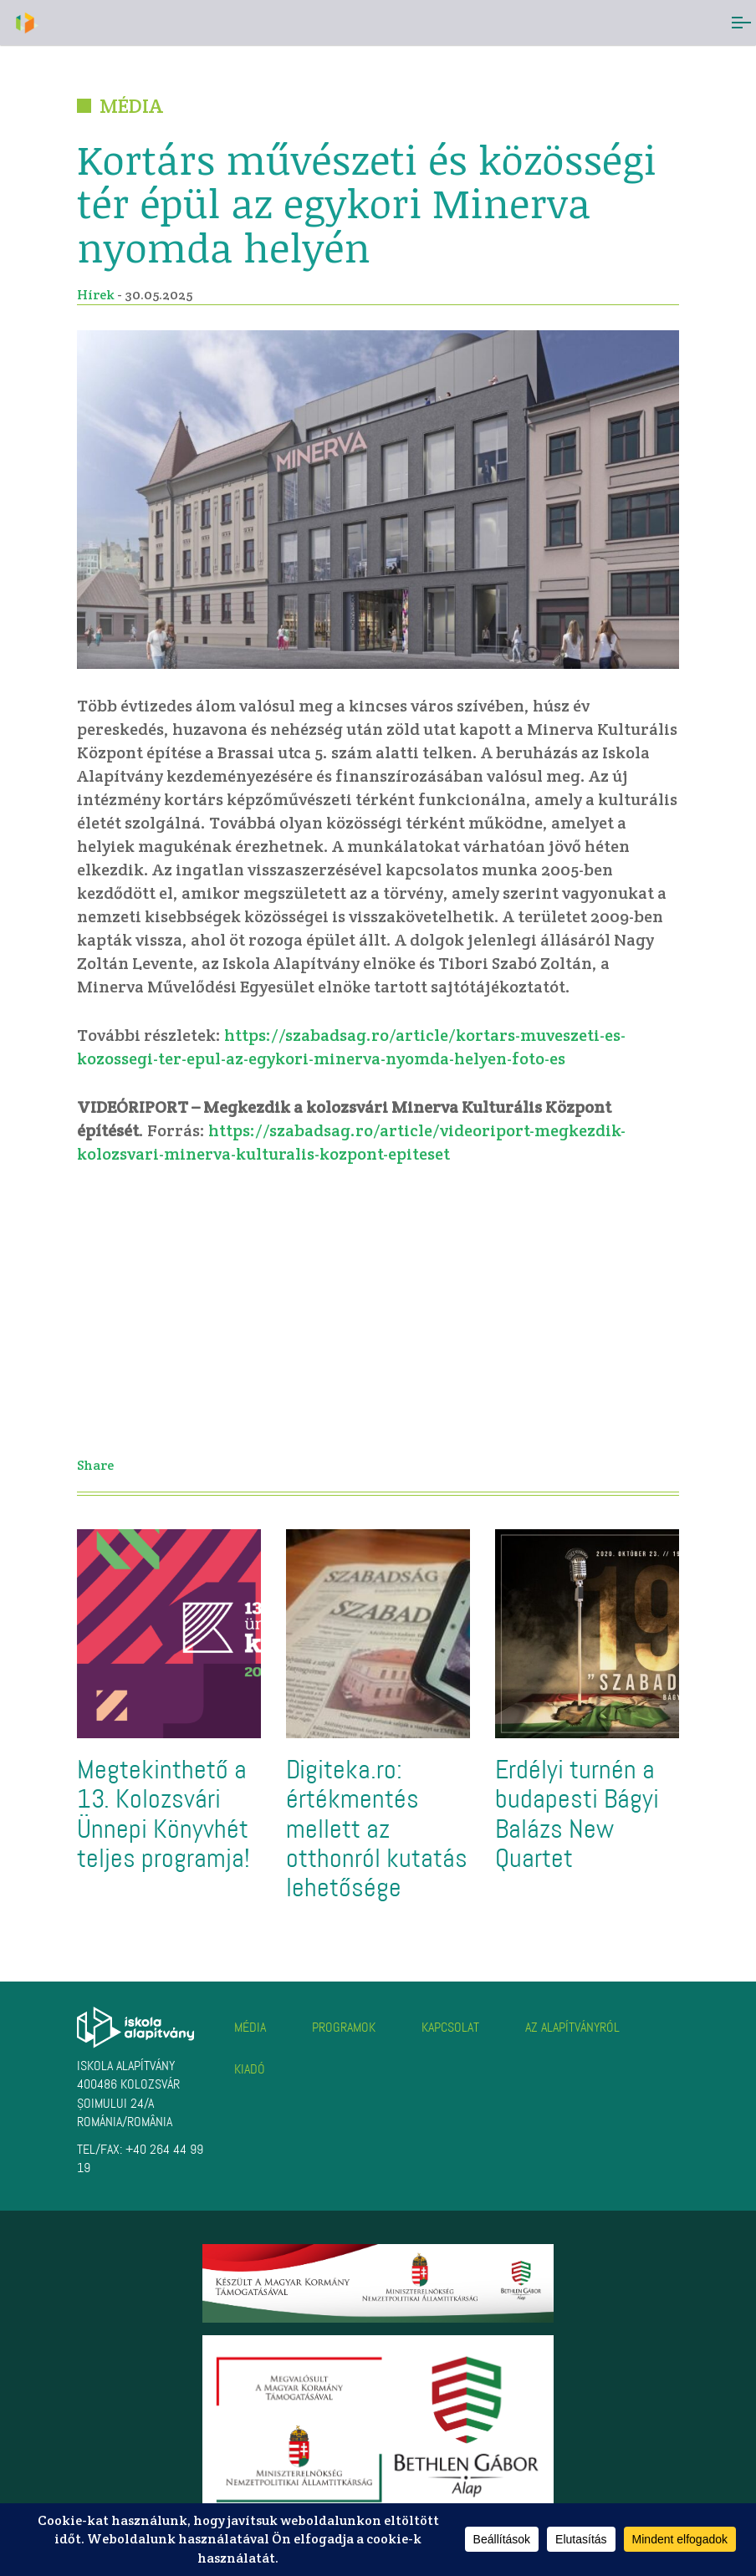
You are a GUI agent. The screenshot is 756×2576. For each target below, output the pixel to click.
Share (95, 1465)
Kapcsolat (450, 2027)
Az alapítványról (572, 2027)
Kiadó (249, 2069)
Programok (343, 2027)
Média (250, 2027)
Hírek (96, 295)
